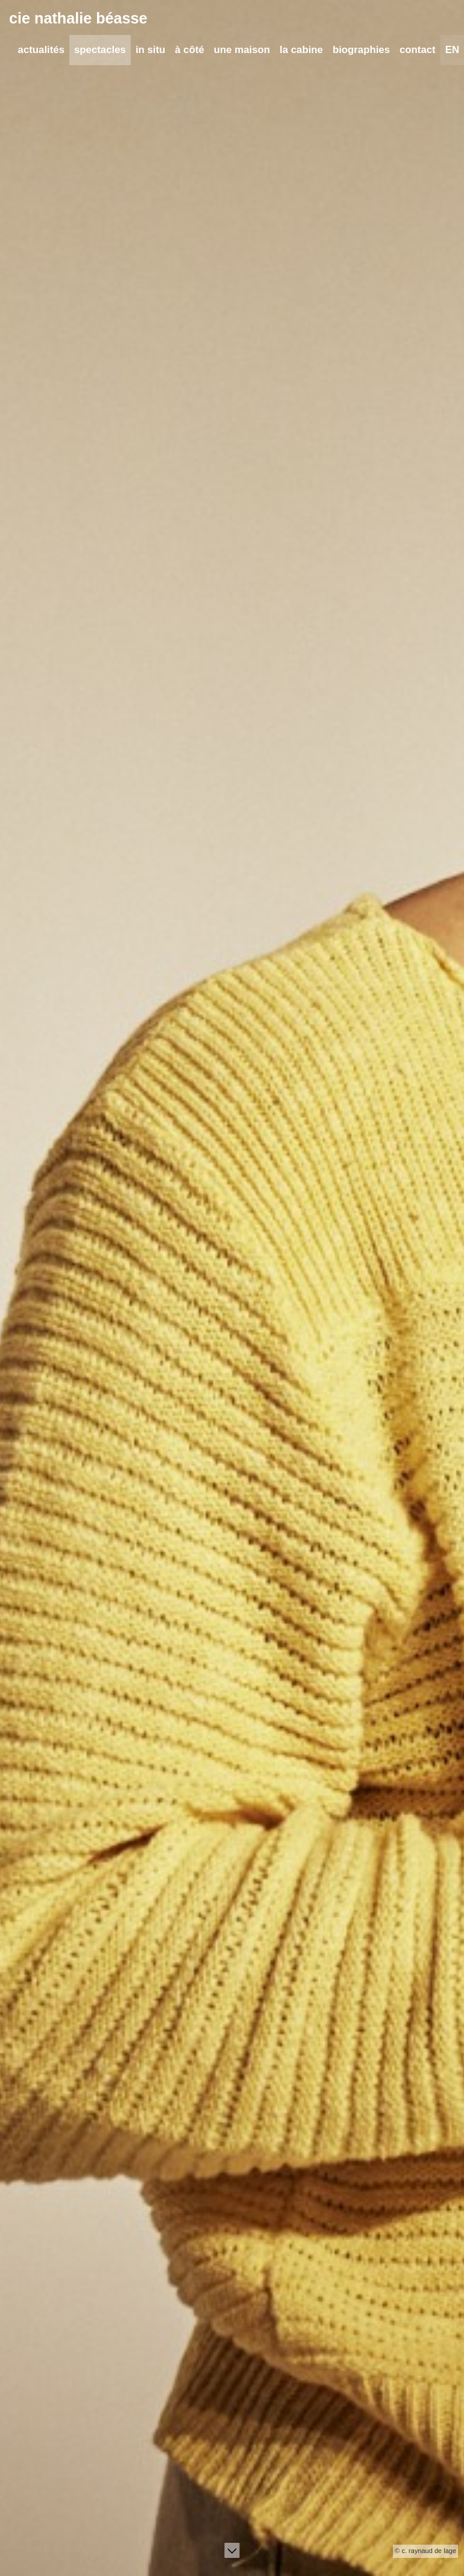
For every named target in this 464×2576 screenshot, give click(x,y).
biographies (361, 51)
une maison (242, 51)
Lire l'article (42, 2276)
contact (418, 51)
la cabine (301, 51)
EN (452, 51)
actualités (41, 51)
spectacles (100, 51)
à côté (189, 51)
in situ (150, 51)
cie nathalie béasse (78, 19)
